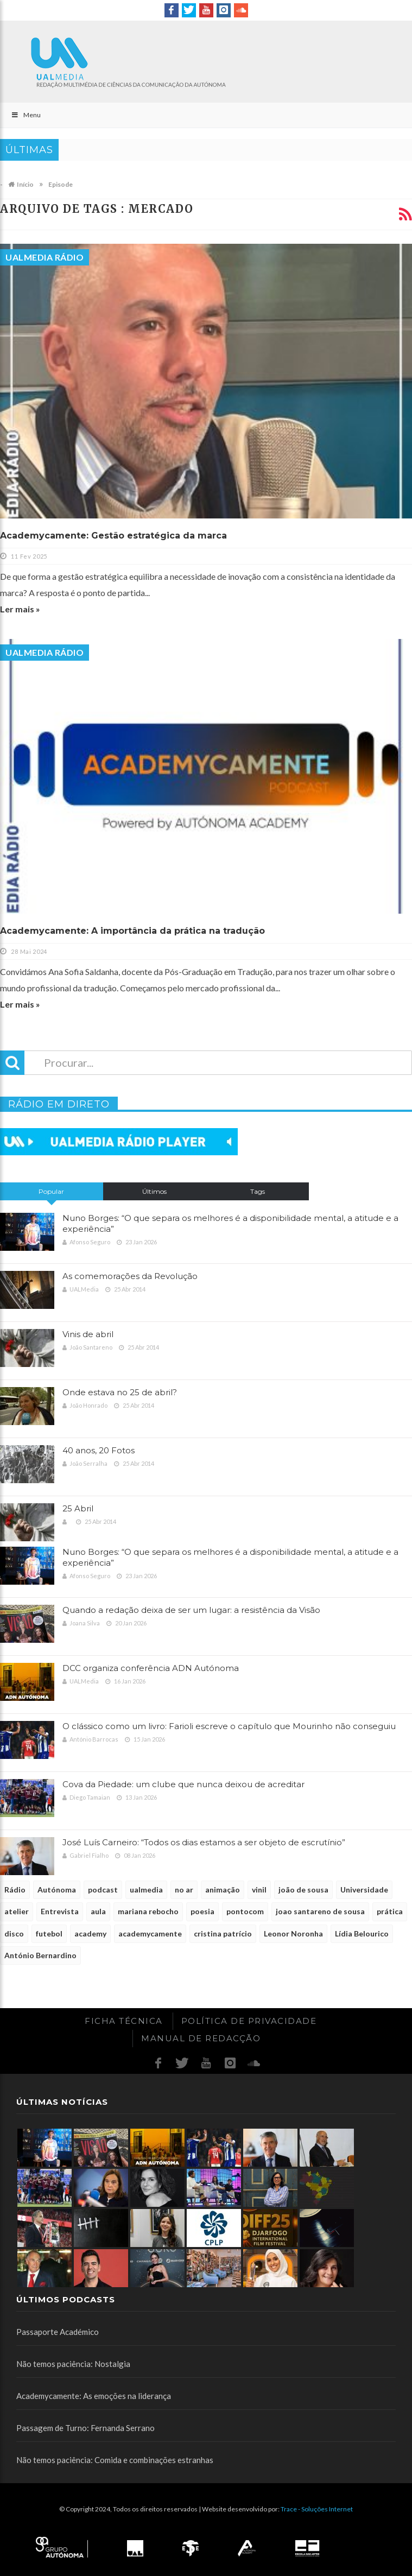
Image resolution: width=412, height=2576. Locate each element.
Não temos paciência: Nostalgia (73, 2364)
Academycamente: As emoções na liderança (93, 2396)
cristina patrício (223, 1933)
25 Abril (77, 1508)
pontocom (245, 1911)
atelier (16, 1911)
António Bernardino (40, 1955)
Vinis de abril (87, 1334)
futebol (49, 1933)
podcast (103, 1889)
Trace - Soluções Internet (317, 2509)
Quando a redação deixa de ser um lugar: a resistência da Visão (191, 1610)
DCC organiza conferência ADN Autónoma (150, 1668)
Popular (51, 1191)
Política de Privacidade (249, 2021)
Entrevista (60, 1911)
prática (390, 1911)
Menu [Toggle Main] (26, 115)
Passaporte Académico (57, 2332)
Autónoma (56, 1889)
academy (90, 1933)
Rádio (15, 1889)
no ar (184, 1889)
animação (222, 1889)
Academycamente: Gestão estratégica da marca (113, 535)
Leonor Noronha (293, 1933)
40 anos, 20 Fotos (98, 1450)
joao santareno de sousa (320, 1911)
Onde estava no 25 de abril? (119, 1392)
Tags (257, 1191)
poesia (202, 1911)
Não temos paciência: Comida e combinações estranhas (114, 2460)
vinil (259, 1889)
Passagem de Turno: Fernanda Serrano (85, 2428)
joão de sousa (303, 1889)
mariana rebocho (148, 1911)
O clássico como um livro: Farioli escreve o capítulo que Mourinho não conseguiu (229, 1726)
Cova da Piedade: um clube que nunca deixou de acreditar (183, 1784)
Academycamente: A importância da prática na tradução (132, 931)
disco (14, 1933)
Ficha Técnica (124, 2021)
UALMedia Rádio (44, 257)
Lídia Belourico (362, 1933)
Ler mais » (20, 609)
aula (98, 1911)
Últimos (154, 1191)
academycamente (150, 1933)
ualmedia (146, 1889)
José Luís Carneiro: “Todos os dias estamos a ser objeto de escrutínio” (203, 1842)
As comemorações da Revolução (130, 1276)
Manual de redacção (201, 2038)
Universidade (364, 1889)
